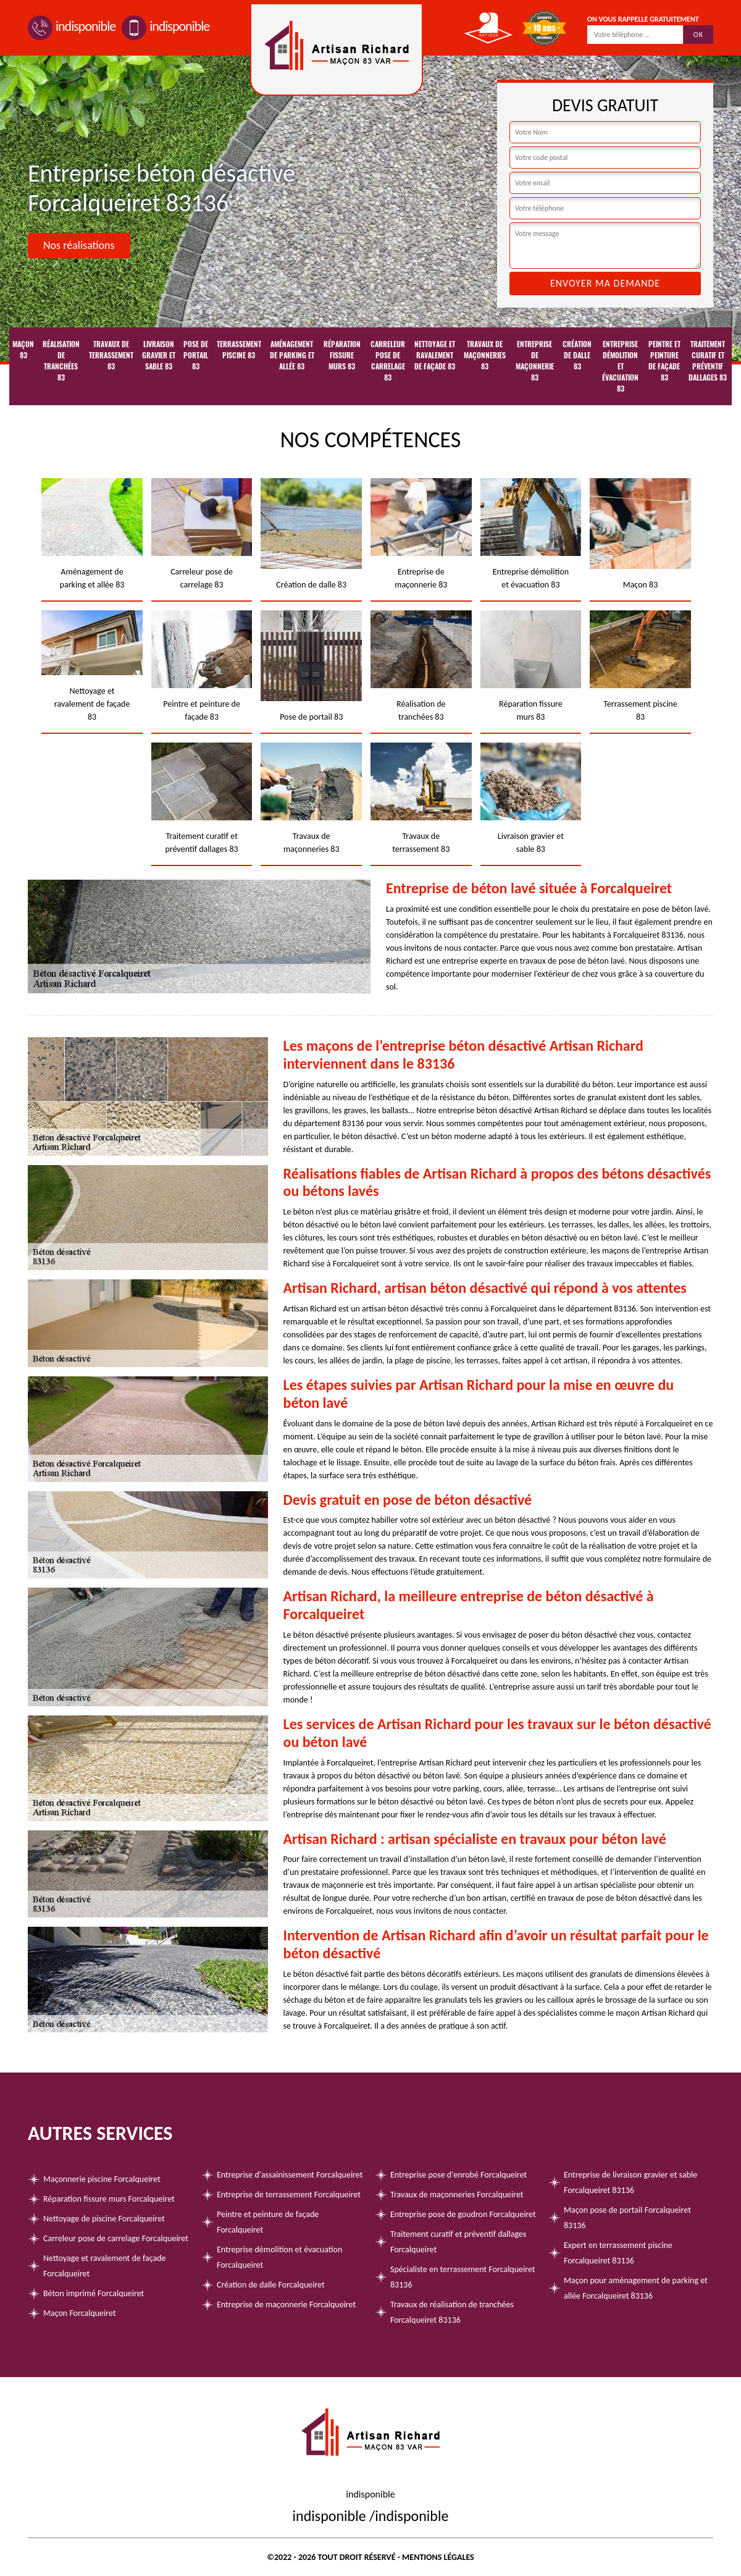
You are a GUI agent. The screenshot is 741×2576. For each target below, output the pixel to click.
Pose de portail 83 (195, 355)
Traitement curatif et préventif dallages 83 (708, 360)
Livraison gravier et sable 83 (158, 355)
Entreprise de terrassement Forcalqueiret (289, 2194)
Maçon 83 (23, 349)
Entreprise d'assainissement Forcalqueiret (289, 2175)
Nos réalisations (79, 245)
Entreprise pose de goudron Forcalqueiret (463, 2214)
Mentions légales (438, 2557)
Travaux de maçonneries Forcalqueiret (457, 2194)
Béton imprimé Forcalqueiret (93, 2293)
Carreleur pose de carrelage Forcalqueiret (115, 2238)
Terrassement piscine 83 (239, 349)
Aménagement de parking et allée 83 (292, 355)
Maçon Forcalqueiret (79, 2313)
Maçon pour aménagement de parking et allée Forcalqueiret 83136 (636, 2288)
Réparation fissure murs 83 (342, 355)
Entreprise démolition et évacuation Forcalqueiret (279, 2257)
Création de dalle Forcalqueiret (271, 2284)
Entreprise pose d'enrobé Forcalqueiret (458, 2175)
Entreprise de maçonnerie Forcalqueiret (286, 2304)
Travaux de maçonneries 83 (485, 355)
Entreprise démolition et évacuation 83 (620, 366)
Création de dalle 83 (577, 355)
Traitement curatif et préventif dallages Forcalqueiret (458, 2242)
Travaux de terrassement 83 (111, 355)
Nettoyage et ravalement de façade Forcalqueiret (104, 2266)
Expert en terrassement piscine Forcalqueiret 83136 (618, 2253)
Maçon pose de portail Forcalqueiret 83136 (627, 2218)
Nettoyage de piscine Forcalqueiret (104, 2218)
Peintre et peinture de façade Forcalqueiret (268, 2222)
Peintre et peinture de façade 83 (664, 360)
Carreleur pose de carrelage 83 (388, 360)
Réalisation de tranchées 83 (61, 360)
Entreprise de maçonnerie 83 (535, 360)
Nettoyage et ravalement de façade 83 (434, 355)
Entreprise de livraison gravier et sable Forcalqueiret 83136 (630, 2182)
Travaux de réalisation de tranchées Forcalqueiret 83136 (452, 2312)
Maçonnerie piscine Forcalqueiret (102, 2179)
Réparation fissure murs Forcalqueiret (109, 2199)
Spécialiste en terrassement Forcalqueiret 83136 (462, 2277)
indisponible (71, 26)
